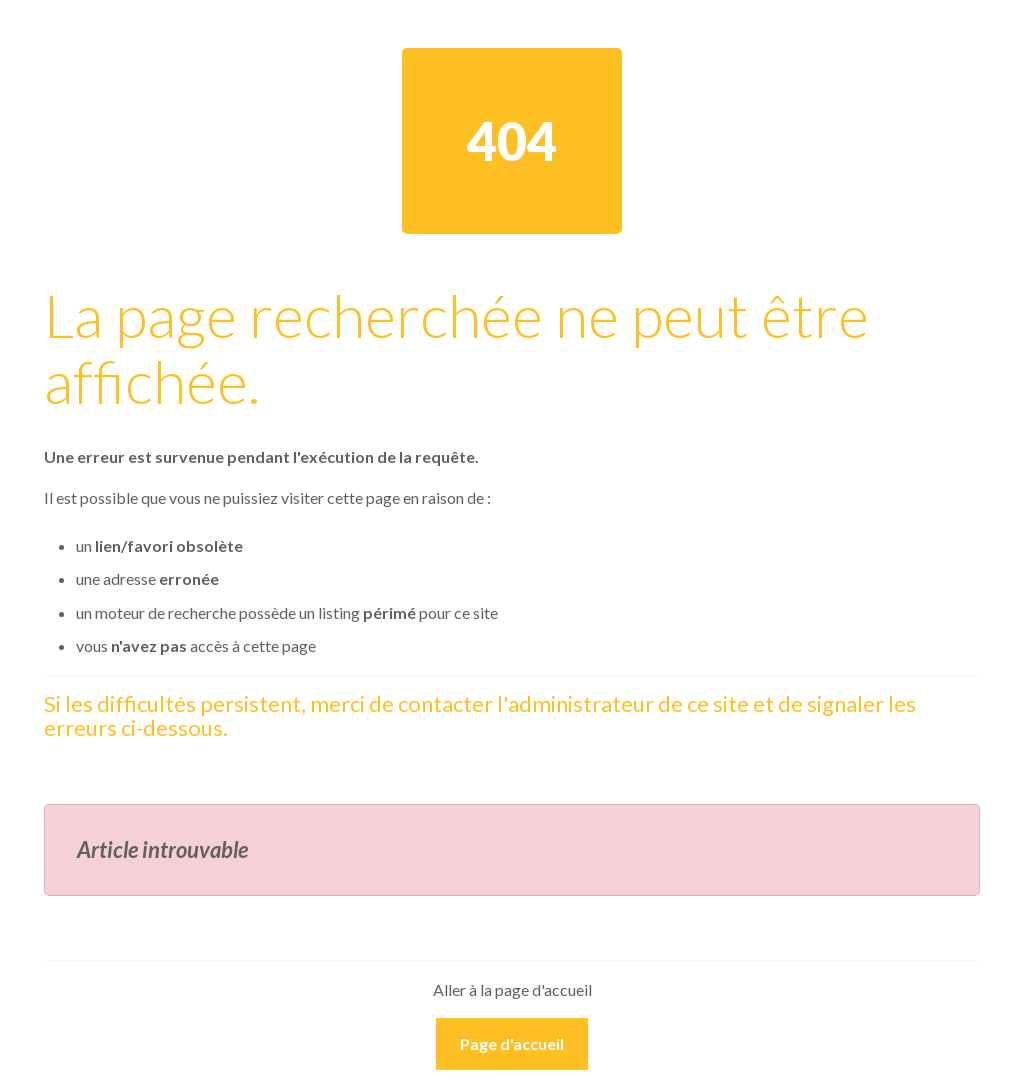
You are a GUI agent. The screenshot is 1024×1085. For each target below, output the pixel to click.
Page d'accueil (512, 1043)
